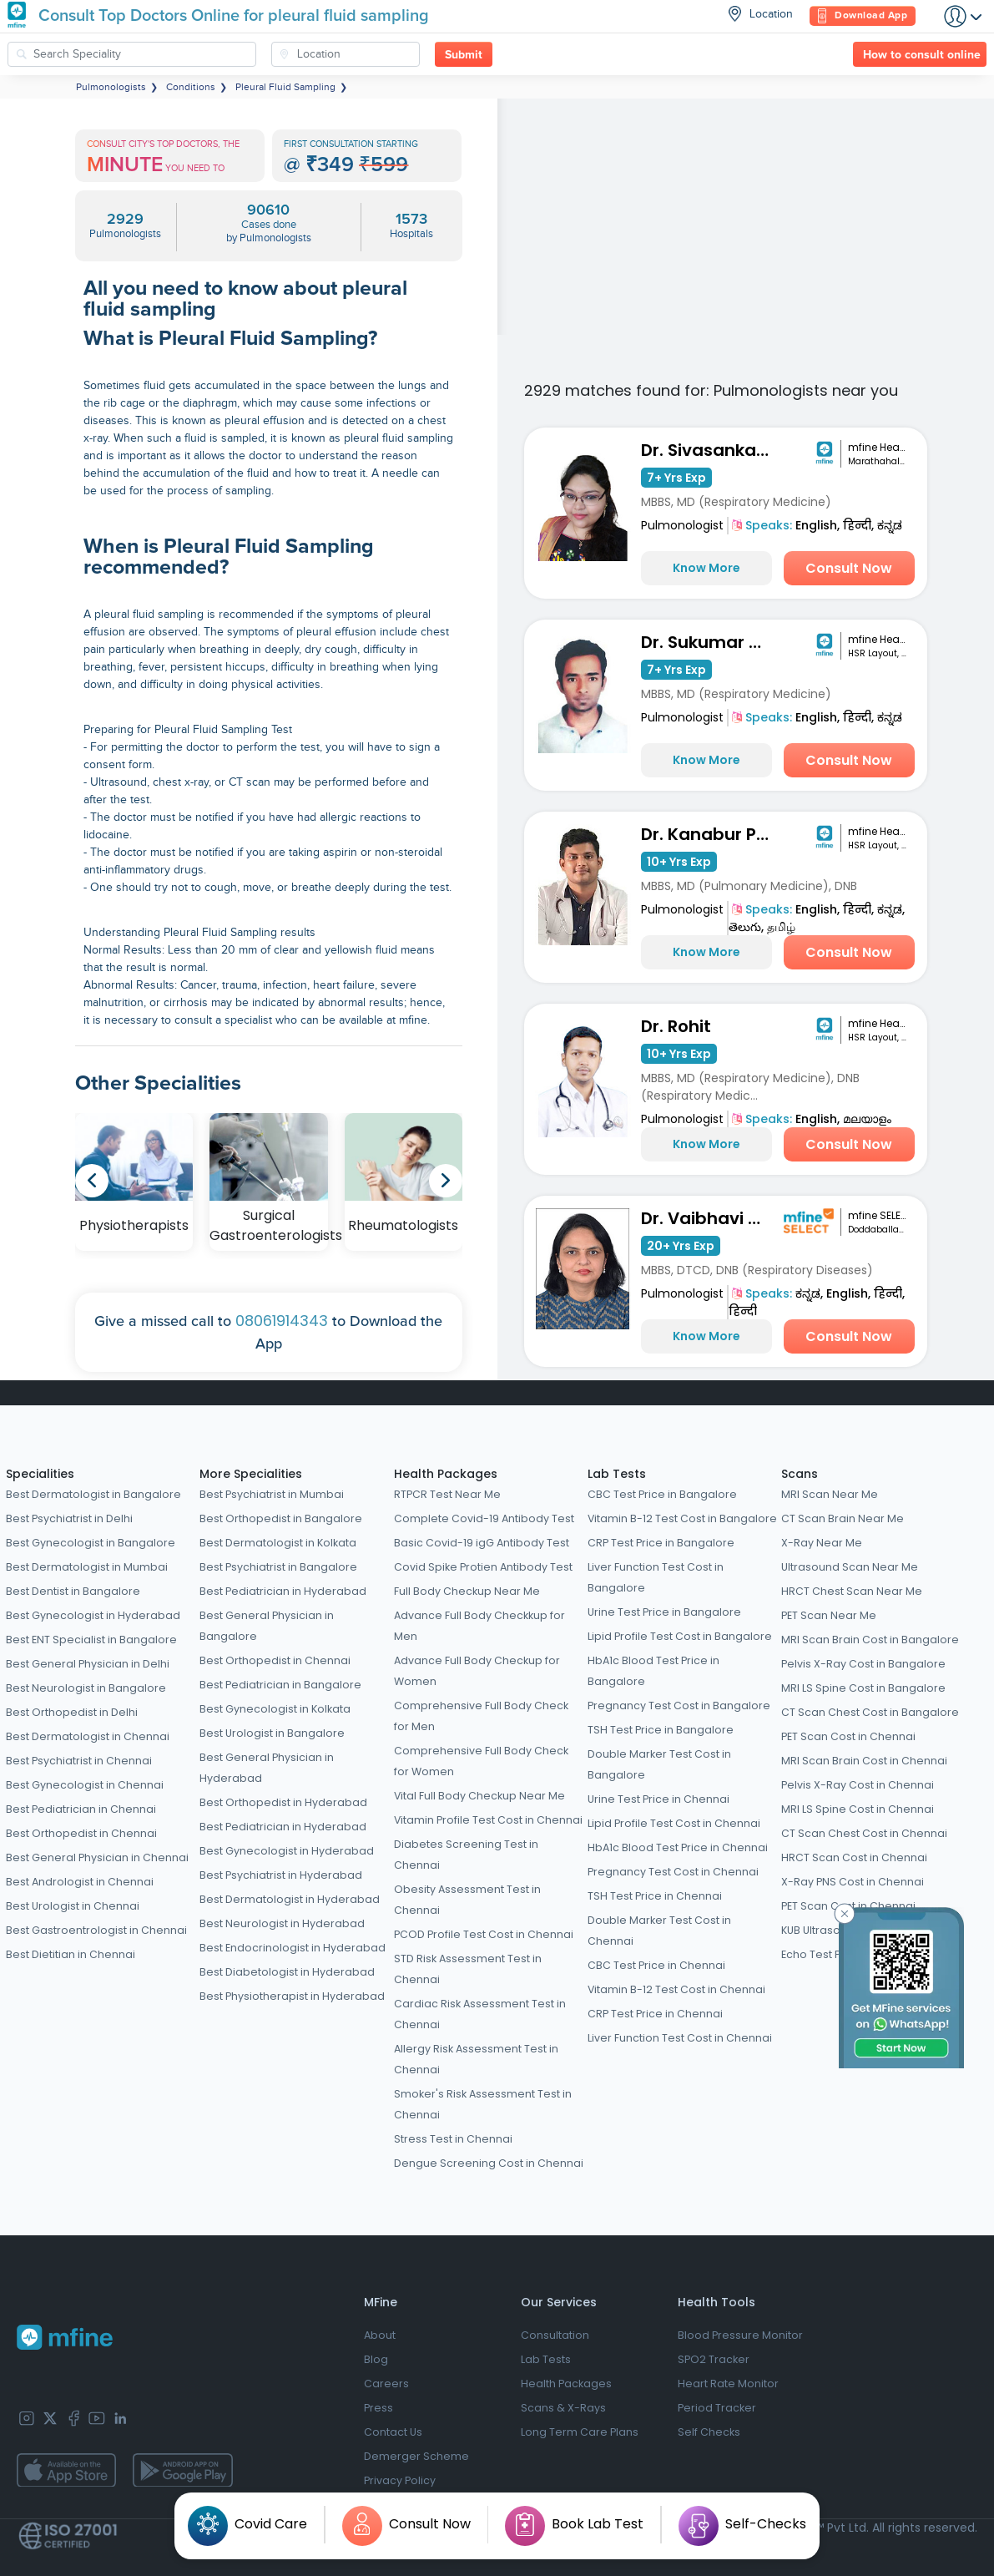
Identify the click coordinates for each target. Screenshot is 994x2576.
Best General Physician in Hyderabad (266, 1767)
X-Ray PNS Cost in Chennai (852, 1882)
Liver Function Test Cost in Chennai (680, 2038)
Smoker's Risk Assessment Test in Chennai (483, 2104)
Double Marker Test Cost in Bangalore (659, 1764)
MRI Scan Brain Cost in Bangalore (870, 1639)
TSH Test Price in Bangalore (661, 1730)
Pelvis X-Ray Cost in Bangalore (863, 1664)
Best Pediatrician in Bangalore (280, 1685)
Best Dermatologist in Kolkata (277, 1543)
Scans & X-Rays (563, 2408)
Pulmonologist (682, 525)
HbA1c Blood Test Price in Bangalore (653, 1670)
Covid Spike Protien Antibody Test (483, 1567)
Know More (706, 567)
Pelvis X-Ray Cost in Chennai (857, 1785)
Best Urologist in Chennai (72, 1906)
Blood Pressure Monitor (740, 2335)
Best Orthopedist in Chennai (81, 1833)
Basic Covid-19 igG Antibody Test (481, 1543)
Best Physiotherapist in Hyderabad (292, 1996)
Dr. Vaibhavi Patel (709, 1218)
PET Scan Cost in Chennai (848, 1736)
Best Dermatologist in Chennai (87, 1736)
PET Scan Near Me (828, 1615)
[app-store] (66, 2470)
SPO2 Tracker (713, 2359)
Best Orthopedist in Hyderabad (283, 1802)
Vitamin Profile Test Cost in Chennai (488, 1820)
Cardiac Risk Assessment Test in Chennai (480, 2014)
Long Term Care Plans (579, 2432)
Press (378, 2408)
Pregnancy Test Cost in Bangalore (679, 1705)
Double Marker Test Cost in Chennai (659, 1930)
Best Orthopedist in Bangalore (280, 1518)
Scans (799, 1473)
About (380, 2335)
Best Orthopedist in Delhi (72, 1712)
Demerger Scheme (416, 2456)
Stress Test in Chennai (453, 2139)
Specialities (40, 1473)
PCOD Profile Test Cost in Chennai (483, 1934)
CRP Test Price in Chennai (655, 2014)
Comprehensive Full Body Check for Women (481, 1761)
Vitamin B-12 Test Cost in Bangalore (682, 1518)
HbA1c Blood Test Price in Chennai (678, 1847)
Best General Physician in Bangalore (266, 1625)
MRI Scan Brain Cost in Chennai (864, 1761)
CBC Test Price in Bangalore (662, 1494)
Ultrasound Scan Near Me (849, 1567)
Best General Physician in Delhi (87, 1664)
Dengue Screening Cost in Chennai (488, 2163)
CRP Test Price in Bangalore (661, 1543)
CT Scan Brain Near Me (842, 1518)
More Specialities (250, 1473)
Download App (862, 16)
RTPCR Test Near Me (447, 1494)
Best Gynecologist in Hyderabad (93, 1615)
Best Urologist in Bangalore (272, 1733)
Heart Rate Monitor (728, 2383)
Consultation (555, 2335)
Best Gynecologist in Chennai (85, 1785)
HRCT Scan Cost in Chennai (854, 1857)
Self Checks (709, 2432)
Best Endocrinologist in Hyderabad (292, 1948)
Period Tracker (717, 2408)
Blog (376, 2359)
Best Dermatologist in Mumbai (87, 1567)
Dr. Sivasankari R (709, 450)
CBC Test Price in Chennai (656, 1965)
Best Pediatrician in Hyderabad (282, 1591)
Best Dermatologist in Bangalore (93, 1494)
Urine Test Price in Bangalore (664, 1612)
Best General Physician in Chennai (97, 1857)
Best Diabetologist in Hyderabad (287, 1972)
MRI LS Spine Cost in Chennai (857, 1809)
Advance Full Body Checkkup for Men (479, 1625)
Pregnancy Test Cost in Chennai (673, 1872)
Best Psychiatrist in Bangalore (278, 1567)
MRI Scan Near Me (829, 1494)
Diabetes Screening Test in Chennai (466, 1854)
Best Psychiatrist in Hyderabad (280, 1875)
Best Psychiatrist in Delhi (69, 1518)
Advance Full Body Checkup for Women (477, 1670)
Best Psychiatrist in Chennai (79, 1761)
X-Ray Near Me (821, 1543)
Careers (386, 2383)
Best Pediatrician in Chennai (81, 1809)
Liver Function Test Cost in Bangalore (656, 1577)
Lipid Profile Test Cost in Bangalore (680, 1636)
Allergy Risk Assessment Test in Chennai (476, 2059)
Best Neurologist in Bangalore (86, 1688)
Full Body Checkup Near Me (467, 1591)
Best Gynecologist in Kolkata (275, 1709)
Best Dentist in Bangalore (73, 1591)
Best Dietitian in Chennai (70, 1954)
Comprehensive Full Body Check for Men (481, 1715)
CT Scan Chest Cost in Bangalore (870, 1712)
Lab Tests (617, 1473)
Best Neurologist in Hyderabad (282, 1923)
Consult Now (848, 568)
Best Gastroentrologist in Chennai (96, 1930)
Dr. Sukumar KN (706, 642)
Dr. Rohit (676, 1026)
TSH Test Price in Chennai (655, 1896)
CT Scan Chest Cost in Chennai (864, 1833)
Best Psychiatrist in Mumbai (271, 1494)
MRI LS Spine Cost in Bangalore (863, 1688)
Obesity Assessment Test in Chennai (467, 1899)
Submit (463, 55)
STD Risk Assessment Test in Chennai (468, 1968)
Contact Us (393, 2432)
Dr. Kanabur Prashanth (709, 834)
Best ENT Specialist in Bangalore (91, 1639)
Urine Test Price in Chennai (658, 1799)
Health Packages (445, 1473)
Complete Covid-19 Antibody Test (484, 1518)
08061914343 (281, 1320)
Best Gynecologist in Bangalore (90, 1543)
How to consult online (922, 55)
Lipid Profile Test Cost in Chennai (674, 1823)
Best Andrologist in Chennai (80, 1882)
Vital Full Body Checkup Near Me (479, 1796)
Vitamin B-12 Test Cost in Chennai (676, 1989)
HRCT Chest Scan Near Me (851, 1591)
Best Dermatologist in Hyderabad (289, 1899)
